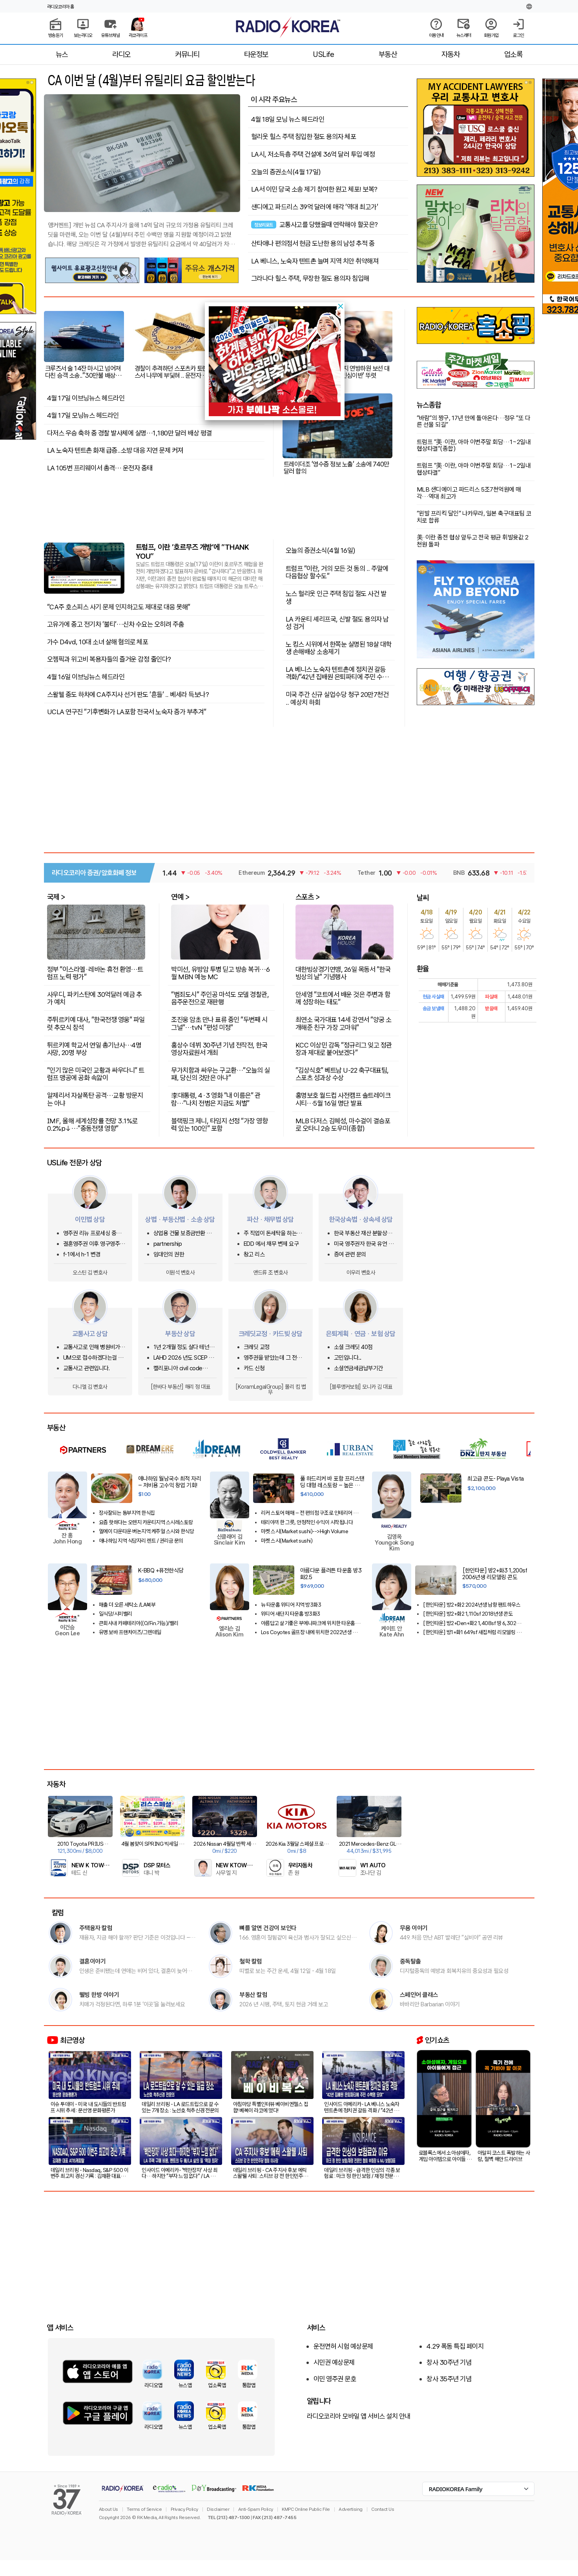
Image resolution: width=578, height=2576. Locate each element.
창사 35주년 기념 (449, 2378)
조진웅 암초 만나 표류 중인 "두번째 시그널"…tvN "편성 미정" (219, 1023)
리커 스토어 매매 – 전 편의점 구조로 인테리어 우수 (309, 1513)
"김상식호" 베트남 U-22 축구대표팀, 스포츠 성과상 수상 (342, 1073)
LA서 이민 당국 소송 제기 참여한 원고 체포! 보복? (314, 189)
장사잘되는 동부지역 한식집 (127, 1513)
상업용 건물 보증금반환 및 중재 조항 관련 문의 (182, 1233)
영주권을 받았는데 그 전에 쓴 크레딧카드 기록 (273, 1358)
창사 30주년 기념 (449, 2362)
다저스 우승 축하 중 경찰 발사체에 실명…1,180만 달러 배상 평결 (129, 433)
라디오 (121, 54)
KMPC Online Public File (306, 2509)
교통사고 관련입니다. (86, 1368)
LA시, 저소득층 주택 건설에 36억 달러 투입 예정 (313, 154)
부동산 (388, 54)
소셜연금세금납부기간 (358, 1368)
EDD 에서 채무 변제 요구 (271, 1244)
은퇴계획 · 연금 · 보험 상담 (361, 1333)
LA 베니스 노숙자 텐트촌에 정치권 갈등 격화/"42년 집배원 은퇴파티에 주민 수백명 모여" (337, 672)
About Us (108, 2509)
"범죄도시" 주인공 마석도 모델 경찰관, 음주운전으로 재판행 (220, 998)
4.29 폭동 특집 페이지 (455, 2346)
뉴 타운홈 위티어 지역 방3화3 (291, 1605)
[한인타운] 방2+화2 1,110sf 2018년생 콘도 (467, 1614)
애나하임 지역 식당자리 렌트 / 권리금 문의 (141, 1541)
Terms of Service (144, 2509)
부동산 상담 (180, 1333)
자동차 (450, 54)
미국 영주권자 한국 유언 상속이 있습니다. (364, 1244)
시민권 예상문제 (334, 2362)
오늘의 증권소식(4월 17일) (286, 172)
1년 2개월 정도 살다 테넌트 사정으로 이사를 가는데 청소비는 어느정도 (185, 1347)
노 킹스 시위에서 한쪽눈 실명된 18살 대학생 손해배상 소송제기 (339, 647)
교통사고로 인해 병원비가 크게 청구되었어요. (94, 1347)
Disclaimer (218, 2509)
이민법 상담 (90, 1219)
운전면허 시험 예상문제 (343, 2346)
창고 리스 (254, 1255)
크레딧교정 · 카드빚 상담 (271, 1333)
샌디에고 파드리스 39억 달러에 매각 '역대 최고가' (314, 206)
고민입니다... (347, 1358)
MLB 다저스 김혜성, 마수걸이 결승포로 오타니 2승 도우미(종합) (342, 1124)
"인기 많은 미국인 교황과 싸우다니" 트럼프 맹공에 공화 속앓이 (95, 1073)
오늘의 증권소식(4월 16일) (321, 550)
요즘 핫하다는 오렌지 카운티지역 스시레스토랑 (146, 1522)
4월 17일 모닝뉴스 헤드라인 (83, 415)
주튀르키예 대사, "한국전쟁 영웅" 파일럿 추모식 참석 (96, 1023)
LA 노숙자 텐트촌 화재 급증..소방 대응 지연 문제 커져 (115, 450)
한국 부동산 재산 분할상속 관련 (363, 1233)
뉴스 (62, 54)
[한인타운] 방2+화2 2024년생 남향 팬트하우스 (471, 1605)
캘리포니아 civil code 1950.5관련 (177, 1368)
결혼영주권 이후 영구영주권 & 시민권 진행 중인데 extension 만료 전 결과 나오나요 (94, 1244)
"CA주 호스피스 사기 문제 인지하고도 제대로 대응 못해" (118, 607)
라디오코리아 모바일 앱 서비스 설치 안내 (358, 2416)
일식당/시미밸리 (115, 1614)
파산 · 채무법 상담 (270, 1219)
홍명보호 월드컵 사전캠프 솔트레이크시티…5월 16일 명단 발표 (343, 1098)
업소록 (513, 54)
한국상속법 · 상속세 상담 (361, 1219)
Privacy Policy (184, 2509)
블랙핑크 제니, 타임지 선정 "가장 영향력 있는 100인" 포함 (219, 1124)
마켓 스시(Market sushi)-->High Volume (304, 1531)
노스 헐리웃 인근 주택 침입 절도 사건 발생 (336, 597)
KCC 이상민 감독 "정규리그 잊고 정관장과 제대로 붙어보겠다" (343, 1048)
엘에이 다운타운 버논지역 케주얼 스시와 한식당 (146, 1531)
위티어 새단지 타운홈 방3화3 (290, 1614)
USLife (323, 54)
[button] (341, 306)
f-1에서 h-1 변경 (81, 1255)
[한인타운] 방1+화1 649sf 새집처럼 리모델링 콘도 (472, 1632)
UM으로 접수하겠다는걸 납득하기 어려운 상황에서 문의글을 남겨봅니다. (94, 1358)
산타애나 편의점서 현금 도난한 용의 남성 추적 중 (313, 243)
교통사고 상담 (90, 1333)
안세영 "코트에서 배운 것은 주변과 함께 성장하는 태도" (342, 998)
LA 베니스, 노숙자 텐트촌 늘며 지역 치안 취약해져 (315, 261)
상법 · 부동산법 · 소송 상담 (180, 1219)
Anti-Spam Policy (255, 2509)
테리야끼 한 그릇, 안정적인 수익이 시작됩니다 (307, 1522)
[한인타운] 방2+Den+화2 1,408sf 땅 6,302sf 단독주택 (471, 1623)
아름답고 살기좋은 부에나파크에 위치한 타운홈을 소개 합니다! (310, 1623)
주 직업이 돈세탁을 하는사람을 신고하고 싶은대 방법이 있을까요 (275, 1233)
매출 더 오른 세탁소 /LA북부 (127, 1605)
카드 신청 (254, 1368)
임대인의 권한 (168, 1255)
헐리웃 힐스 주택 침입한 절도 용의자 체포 (303, 136)
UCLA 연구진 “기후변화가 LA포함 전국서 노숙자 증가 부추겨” (126, 711)
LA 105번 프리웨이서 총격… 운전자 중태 (100, 468)
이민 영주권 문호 (335, 2378)
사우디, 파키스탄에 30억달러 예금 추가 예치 (94, 998)
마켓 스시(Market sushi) (287, 1541)
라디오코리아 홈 (60, 6)
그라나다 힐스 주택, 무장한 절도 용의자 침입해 (310, 278)
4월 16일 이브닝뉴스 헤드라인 (86, 676)
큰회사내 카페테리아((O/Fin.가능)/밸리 (139, 1623)
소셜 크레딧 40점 (353, 1347)
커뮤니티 (187, 54)
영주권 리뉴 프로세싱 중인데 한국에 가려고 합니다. (94, 1233)
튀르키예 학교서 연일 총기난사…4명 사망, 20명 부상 (94, 1048)
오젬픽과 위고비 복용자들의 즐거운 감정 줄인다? (109, 659)
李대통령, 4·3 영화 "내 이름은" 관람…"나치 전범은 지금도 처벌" (215, 1098)
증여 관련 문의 (350, 1255)
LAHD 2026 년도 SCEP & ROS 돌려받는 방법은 (183, 1358)
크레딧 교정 (257, 1347)
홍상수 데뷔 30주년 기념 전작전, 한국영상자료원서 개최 (219, 1048)
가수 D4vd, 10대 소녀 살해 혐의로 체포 (97, 641)
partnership (167, 1244)
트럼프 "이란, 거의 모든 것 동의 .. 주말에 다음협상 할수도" (337, 572)
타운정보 (256, 54)
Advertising (351, 2509)
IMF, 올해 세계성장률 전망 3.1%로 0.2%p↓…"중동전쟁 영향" (92, 1124)
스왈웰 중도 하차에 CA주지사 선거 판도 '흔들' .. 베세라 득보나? (128, 694)
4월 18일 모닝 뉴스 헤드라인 (288, 119)
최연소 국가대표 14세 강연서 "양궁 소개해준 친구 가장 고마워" (343, 1023)
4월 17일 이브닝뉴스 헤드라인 (86, 398)
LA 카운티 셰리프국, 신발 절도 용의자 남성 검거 (337, 622)
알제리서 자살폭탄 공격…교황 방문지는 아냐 (95, 1098)
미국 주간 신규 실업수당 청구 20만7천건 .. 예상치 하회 (337, 698)
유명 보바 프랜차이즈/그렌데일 (130, 1632)
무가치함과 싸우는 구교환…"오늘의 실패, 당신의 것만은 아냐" (220, 1073)
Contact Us (382, 2509)
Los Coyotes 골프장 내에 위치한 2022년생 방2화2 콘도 (310, 1632)
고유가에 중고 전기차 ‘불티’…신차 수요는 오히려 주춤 (115, 624)
